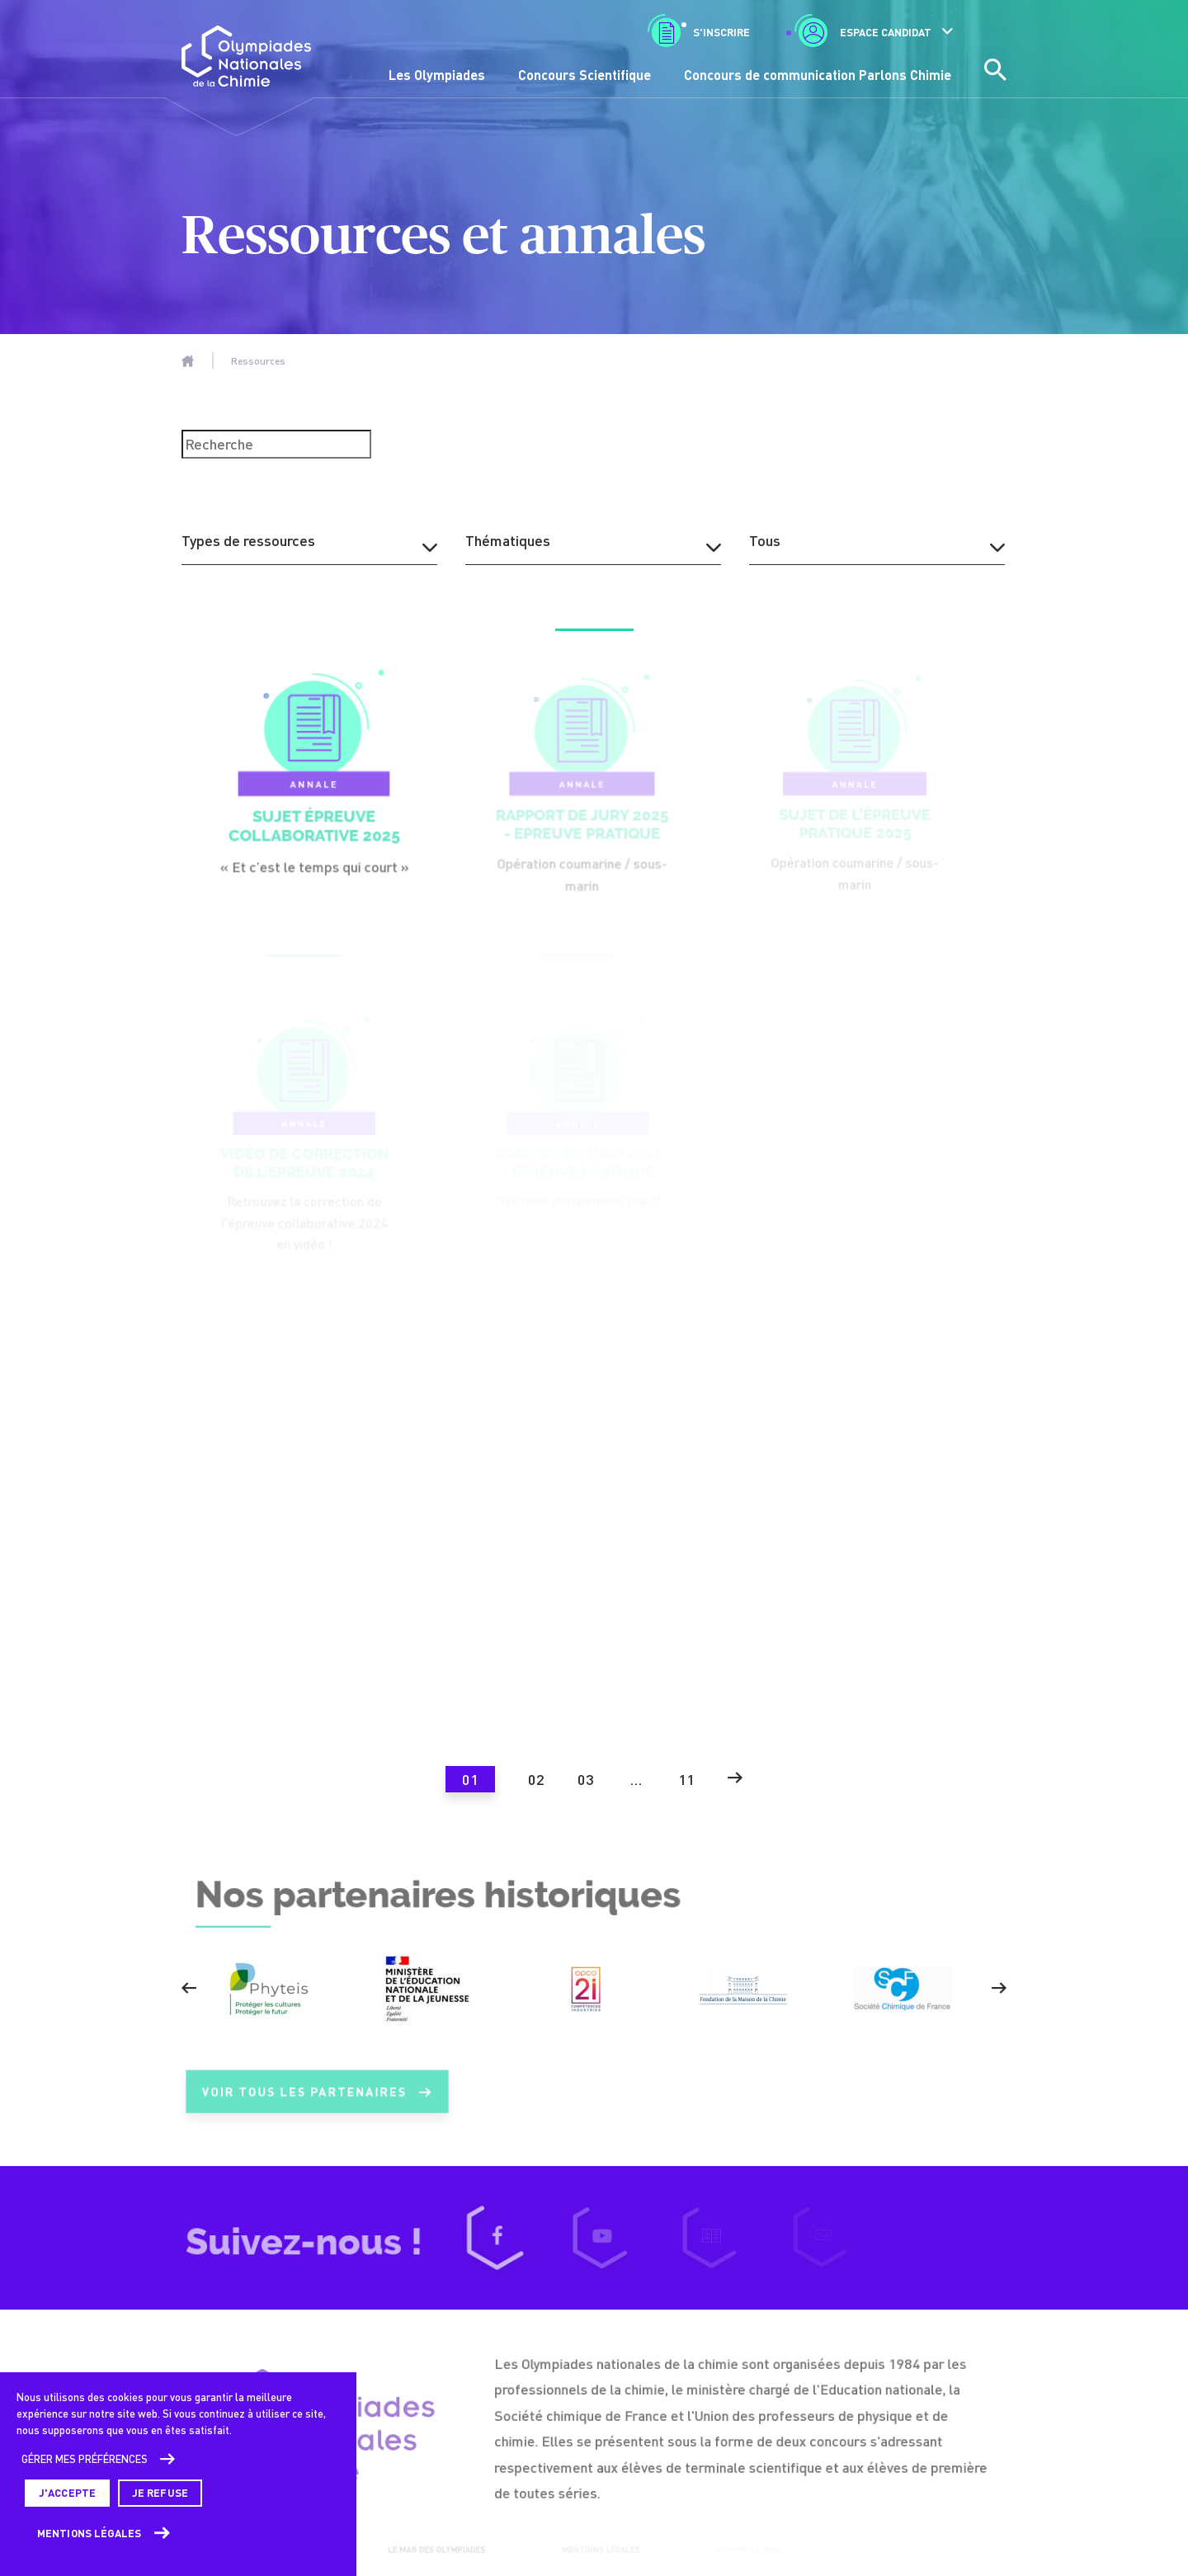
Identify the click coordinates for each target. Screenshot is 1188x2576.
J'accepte (67, 2492)
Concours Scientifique (584, 74)
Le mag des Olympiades (435, 2550)
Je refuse (160, 2492)
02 (536, 1779)
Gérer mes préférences (84, 2458)
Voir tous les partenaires (317, 2101)
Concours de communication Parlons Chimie (817, 74)
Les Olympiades (437, 74)
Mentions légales (89, 2533)
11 (686, 1779)
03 (586, 1779)
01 (470, 1779)
